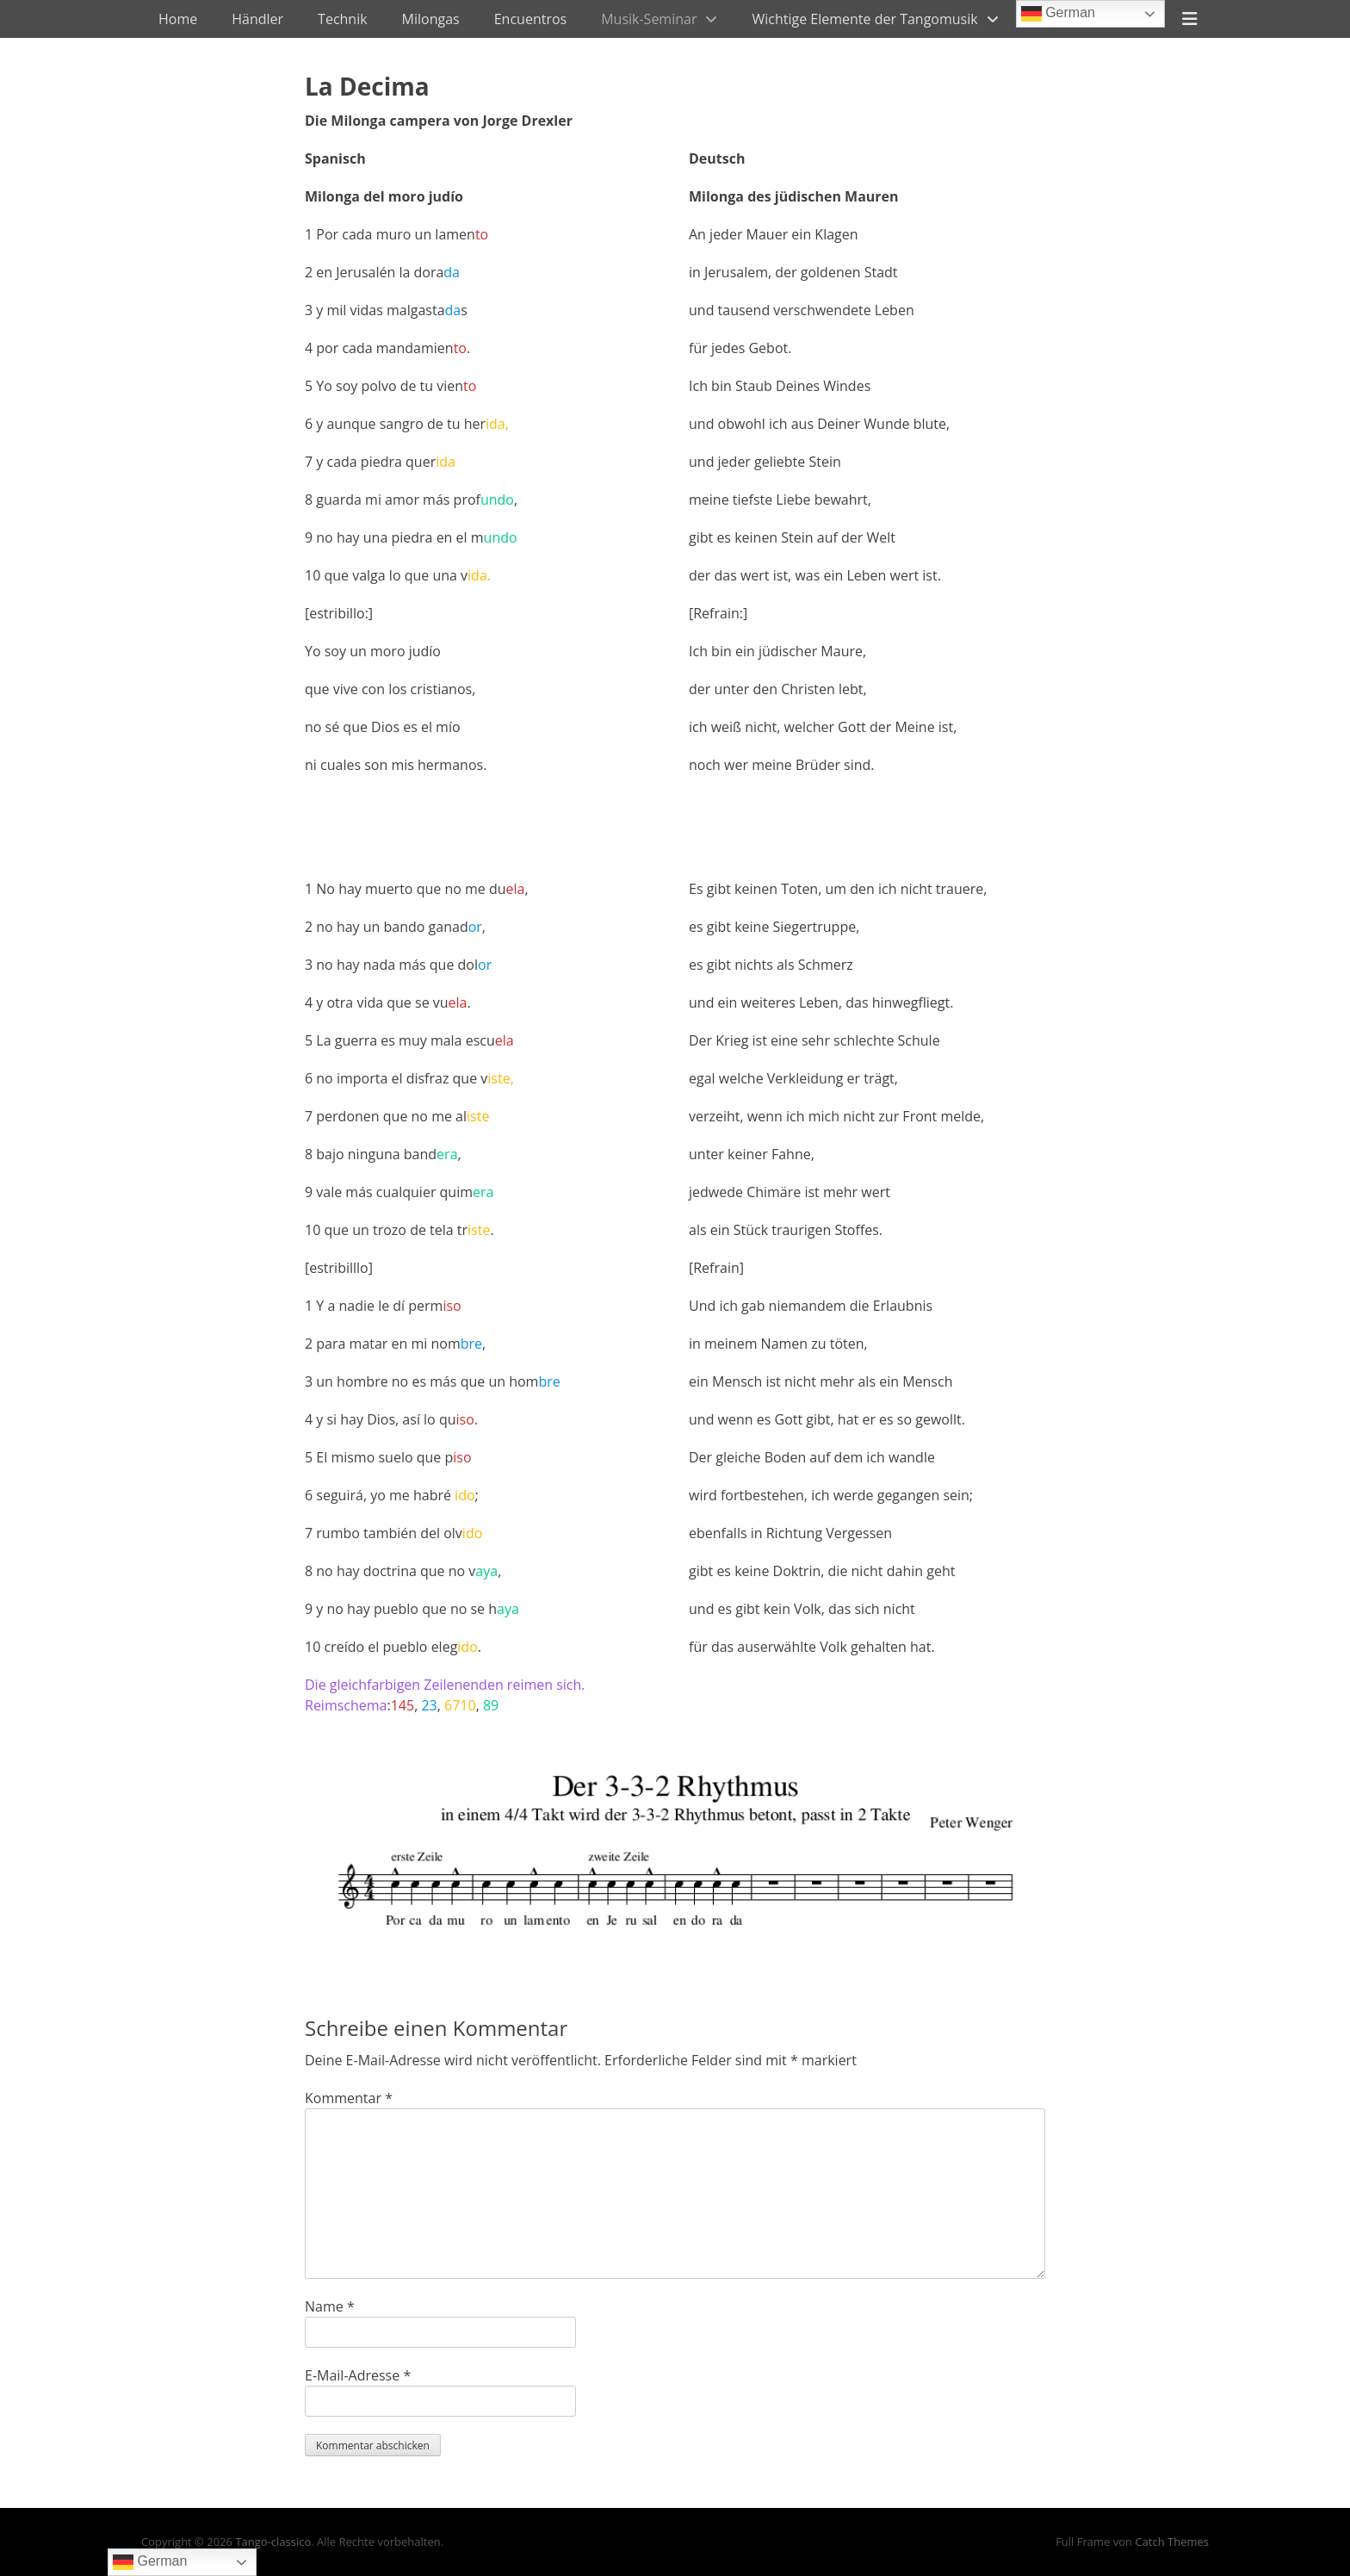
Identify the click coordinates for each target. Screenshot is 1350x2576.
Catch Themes (1172, 2541)
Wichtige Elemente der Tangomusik (864, 18)
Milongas (431, 18)
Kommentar (349, 2098)
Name (330, 2306)
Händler (257, 18)
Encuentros (530, 18)
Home (177, 18)
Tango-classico (273, 2541)
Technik (343, 18)
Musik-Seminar (649, 18)
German (1058, 13)
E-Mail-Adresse (358, 2375)
